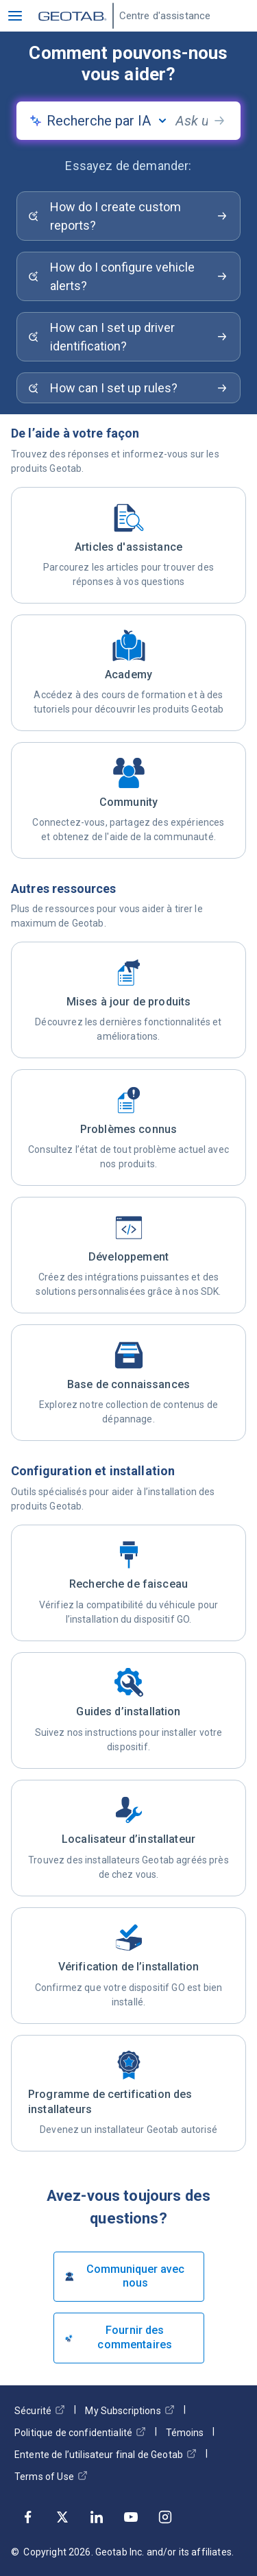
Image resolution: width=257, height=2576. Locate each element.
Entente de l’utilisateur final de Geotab (105, 2454)
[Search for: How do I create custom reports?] (128, 216)
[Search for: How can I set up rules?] (128, 387)
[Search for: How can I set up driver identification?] (128, 336)
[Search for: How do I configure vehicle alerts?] (128, 276)
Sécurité (39, 2410)
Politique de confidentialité (80, 2432)
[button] (15, 16)
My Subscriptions (129, 2410)
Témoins (185, 2432)
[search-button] (219, 120)
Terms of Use (51, 2476)
